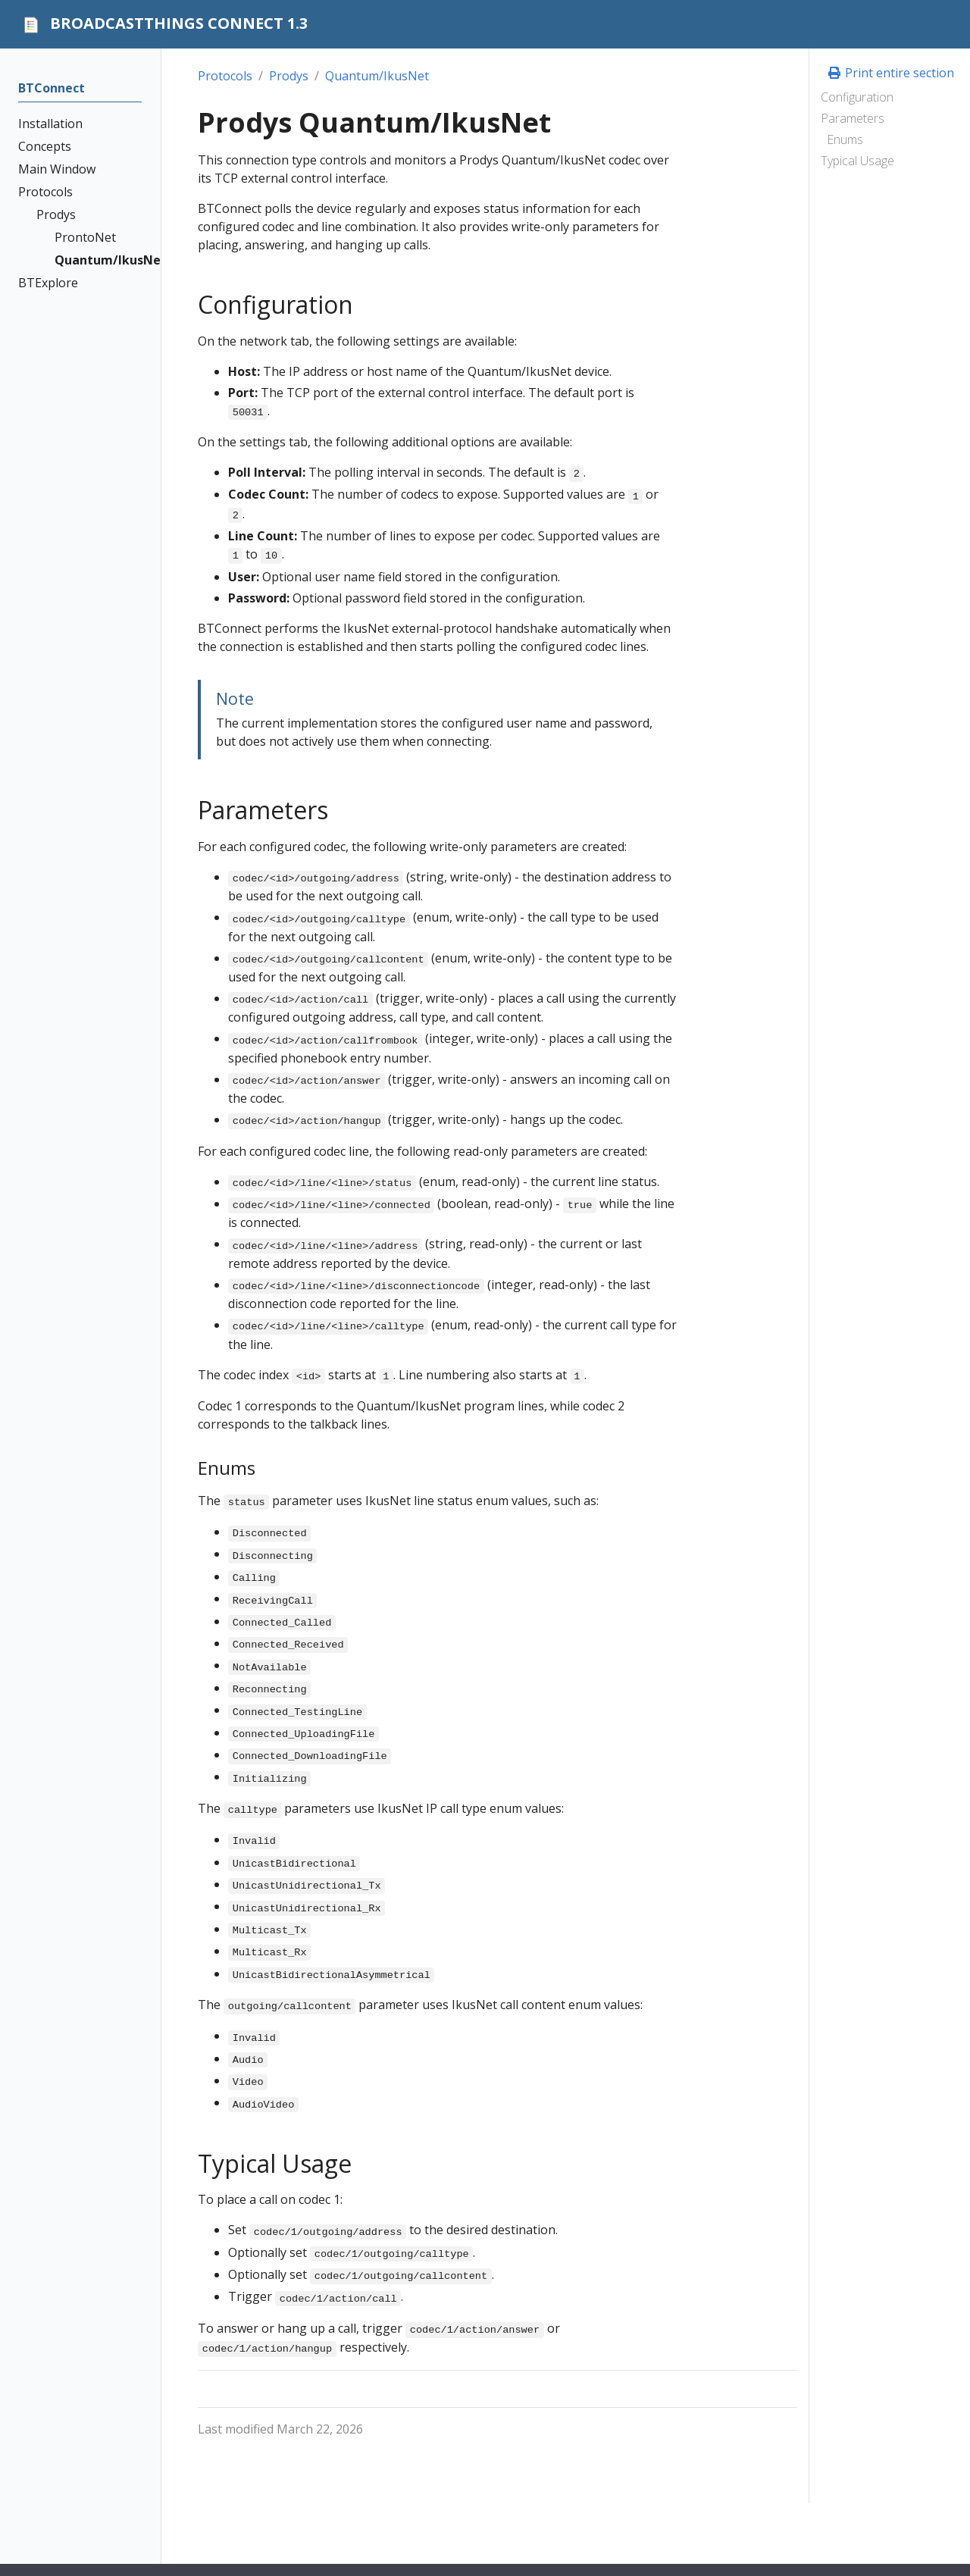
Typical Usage (857, 160)
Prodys (288, 75)
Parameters (852, 118)
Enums (845, 139)
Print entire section (890, 72)
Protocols (225, 75)
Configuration (857, 97)
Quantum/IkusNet (377, 75)
